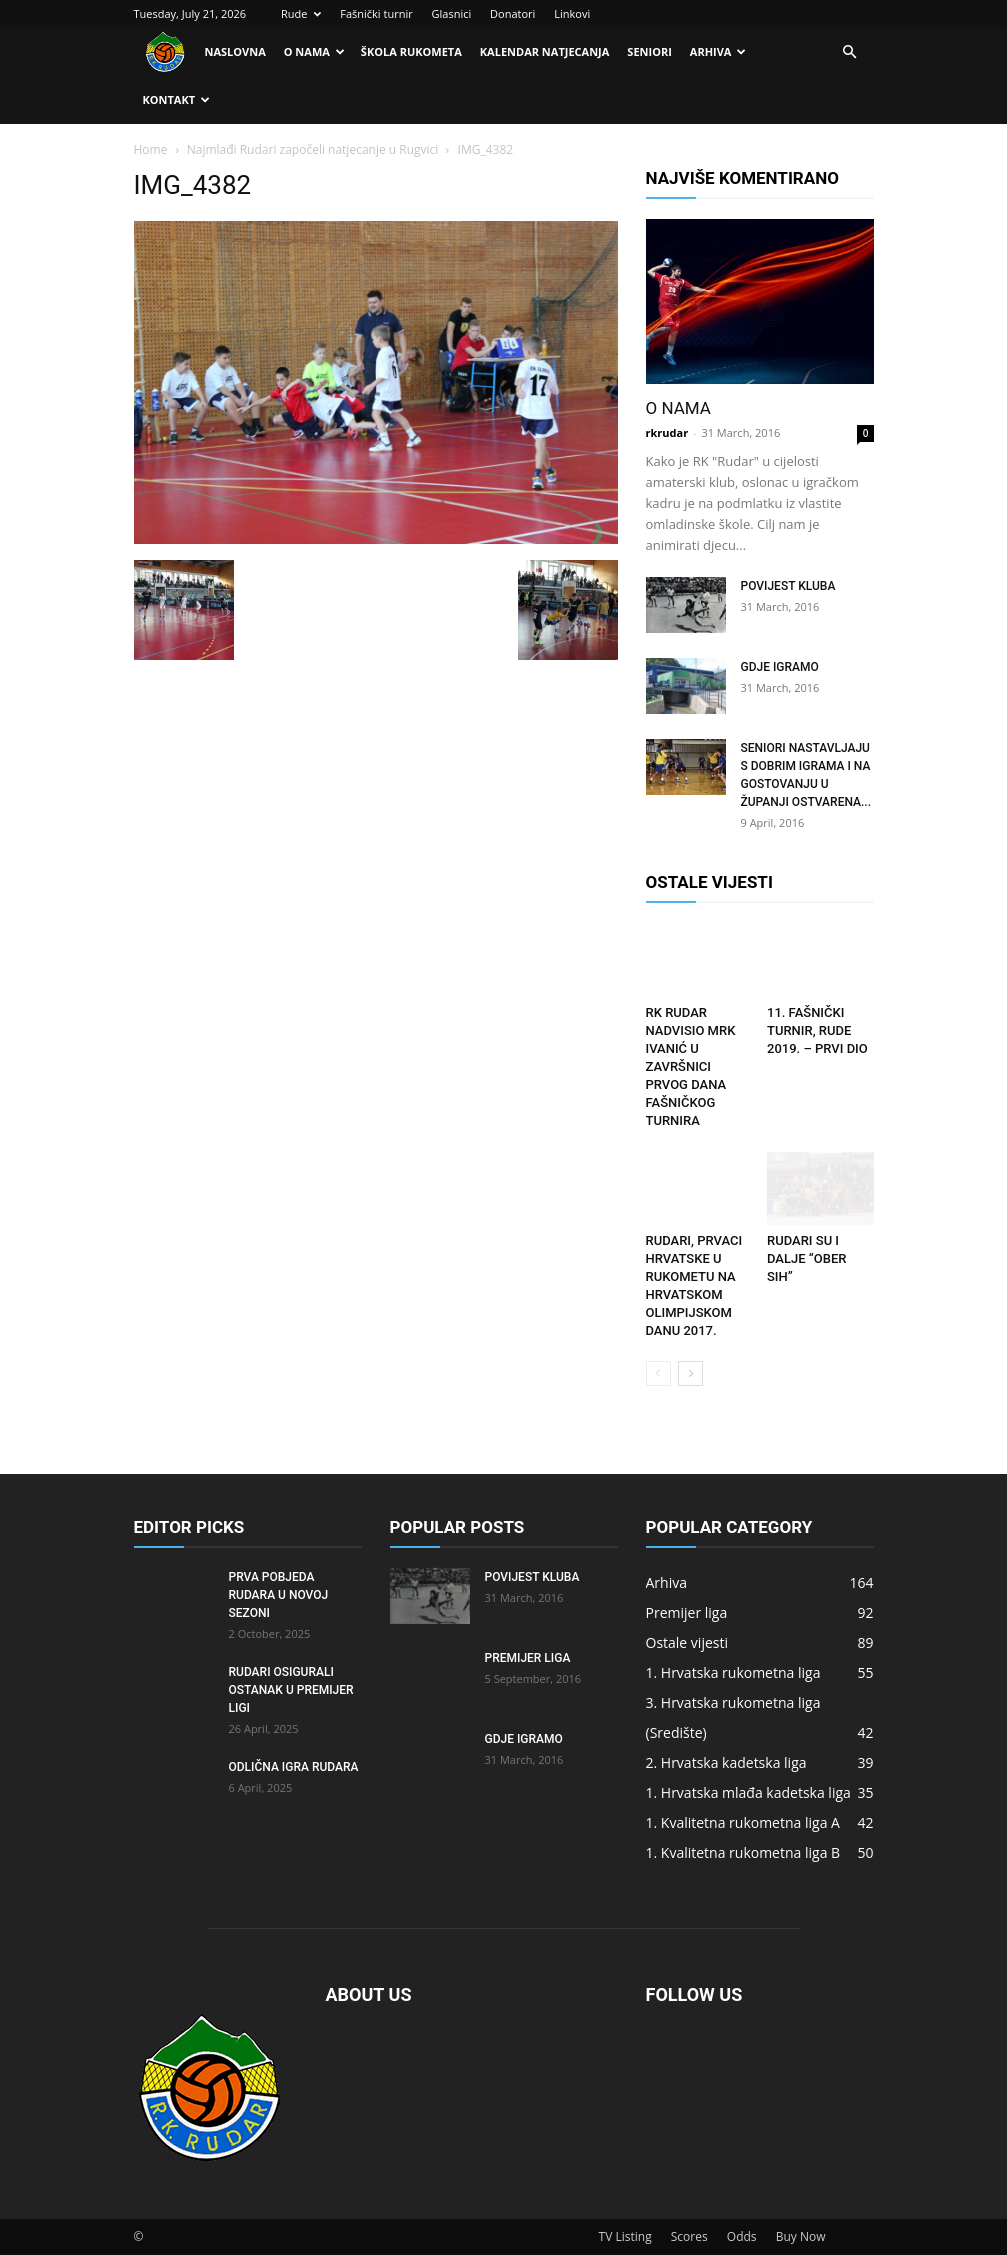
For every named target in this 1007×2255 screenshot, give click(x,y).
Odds (742, 2236)
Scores (689, 2236)
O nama (314, 51)
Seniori (649, 51)
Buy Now (801, 2236)
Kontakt (177, 99)
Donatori (512, 13)
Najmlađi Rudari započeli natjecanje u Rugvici (313, 149)
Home (151, 149)
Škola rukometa (411, 51)
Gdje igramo (780, 667)
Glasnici (452, 13)
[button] (850, 52)
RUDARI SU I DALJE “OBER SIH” (806, 1258)
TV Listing (625, 2236)
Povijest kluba (788, 586)
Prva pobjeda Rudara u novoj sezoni (279, 1595)
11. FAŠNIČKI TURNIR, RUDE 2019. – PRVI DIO (817, 1030)
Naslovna (235, 51)
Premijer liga (528, 1658)
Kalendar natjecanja (545, 51)
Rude (301, 13)
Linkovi (572, 13)
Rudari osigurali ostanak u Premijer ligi (291, 1690)
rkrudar (667, 432)
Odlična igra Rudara (294, 1767)
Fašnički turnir (376, 13)
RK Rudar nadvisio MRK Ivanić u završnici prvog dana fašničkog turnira (691, 1066)
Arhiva (718, 51)
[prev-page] (658, 1373)
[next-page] (690, 1373)
